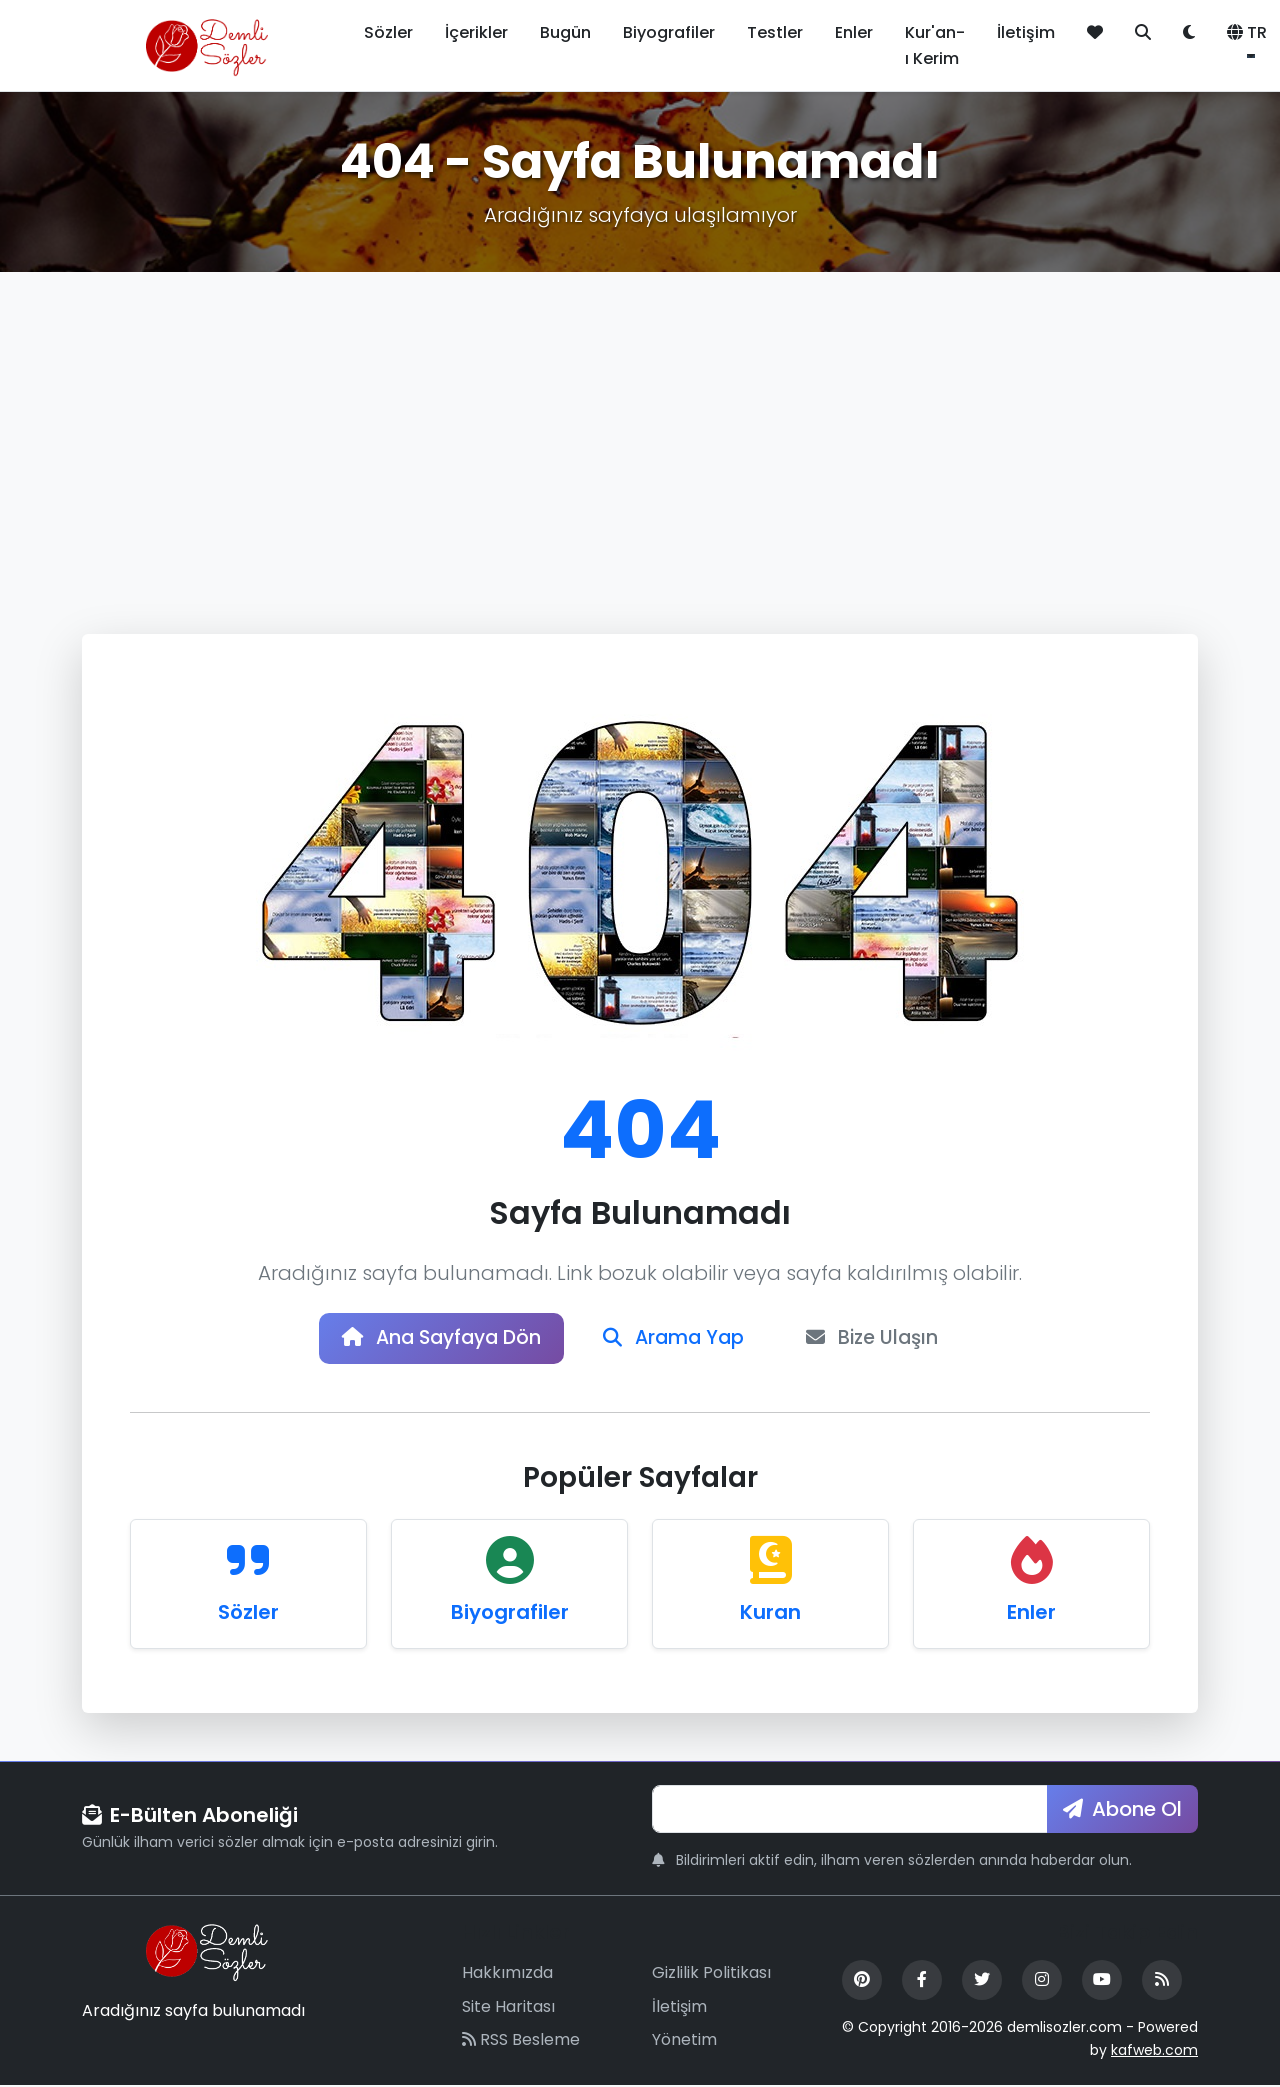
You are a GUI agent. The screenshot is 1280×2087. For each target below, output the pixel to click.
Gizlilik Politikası (711, 1975)
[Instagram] (1042, 1983)
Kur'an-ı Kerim (935, 45)
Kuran (770, 1614)
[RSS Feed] (1162, 1983)
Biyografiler (669, 32)
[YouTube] (1102, 1983)
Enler (854, 32)
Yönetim (684, 2042)
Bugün (565, 32)
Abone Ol (1122, 1811)
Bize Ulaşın (882, 1340)
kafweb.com (1154, 2052)
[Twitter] (982, 1983)
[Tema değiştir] (1189, 33)
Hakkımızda (507, 1975)
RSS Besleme (521, 2042)
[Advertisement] (640, 422)
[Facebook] (922, 1983)
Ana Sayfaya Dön (435, 1340)
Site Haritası (508, 2008)
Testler (775, 32)
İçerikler (476, 32)
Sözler (388, 32)
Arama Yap (677, 1340)
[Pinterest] (862, 1983)
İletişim (1026, 32)
